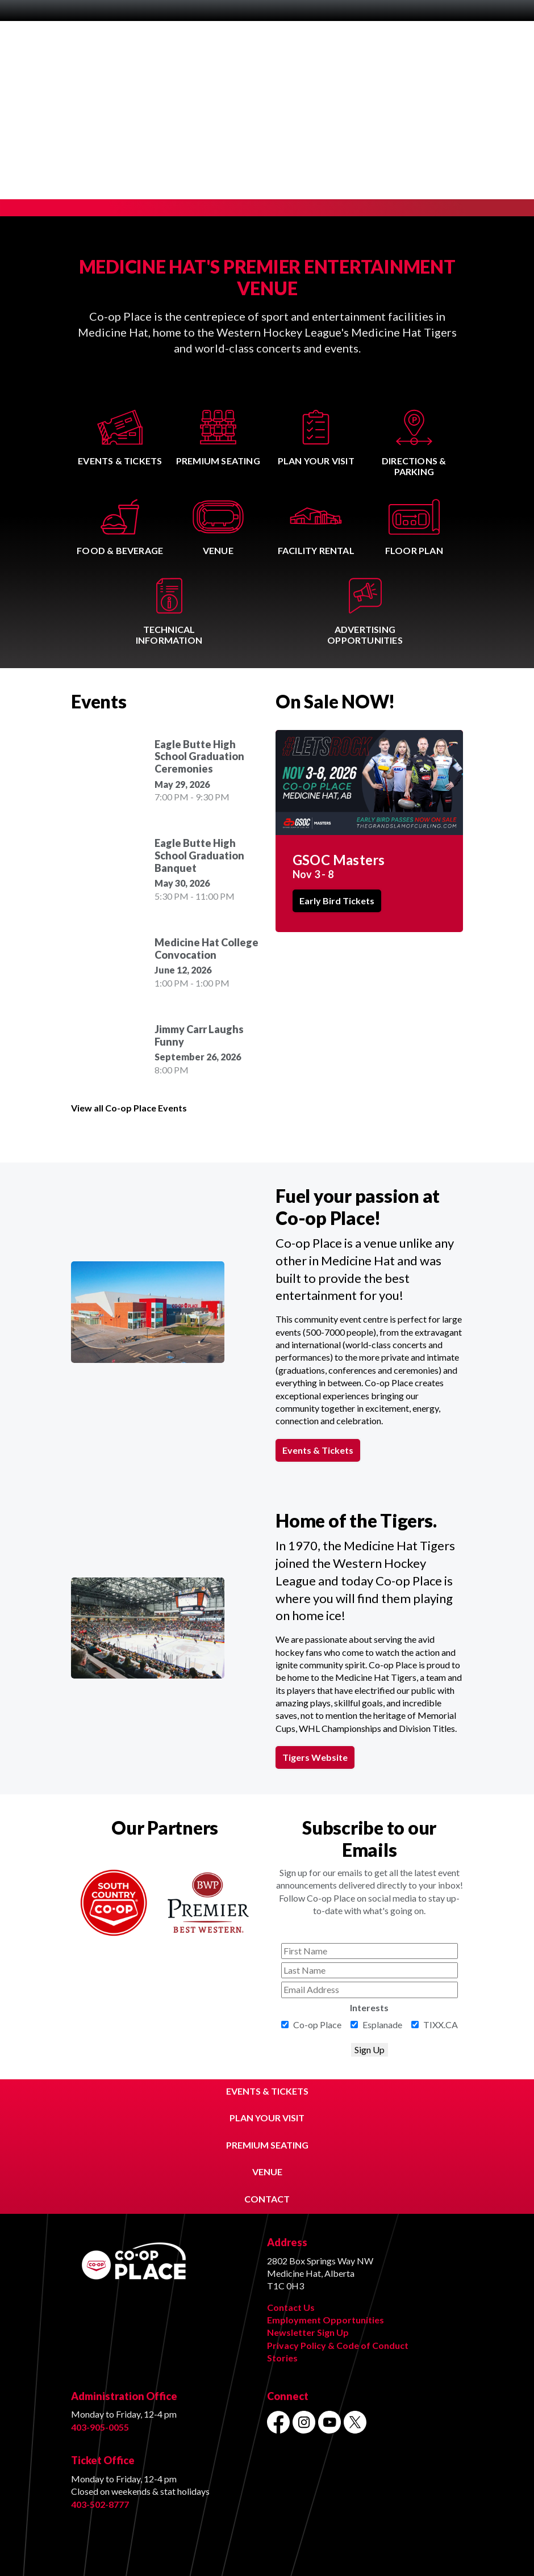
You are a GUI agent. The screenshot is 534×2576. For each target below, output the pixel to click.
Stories (282, 2357)
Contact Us (291, 2307)
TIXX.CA (440, 2024)
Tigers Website (315, 1757)
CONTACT (267, 2198)
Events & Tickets (318, 1450)
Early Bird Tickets (337, 901)
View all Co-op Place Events (129, 1107)
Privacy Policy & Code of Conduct (337, 2345)
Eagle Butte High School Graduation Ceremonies (199, 757)
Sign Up (369, 2049)
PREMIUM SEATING (267, 2144)
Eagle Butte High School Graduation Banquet (199, 855)
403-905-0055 (100, 2427)
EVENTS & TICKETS (267, 2091)
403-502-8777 (100, 2504)
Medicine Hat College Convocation (206, 949)
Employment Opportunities (325, 2319)
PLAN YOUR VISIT (267, 2117)
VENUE (267, 2171)
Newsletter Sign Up (308, 2332)
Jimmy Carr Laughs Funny (199, 1035)
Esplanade (382, 2024)
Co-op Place (317, 2024)
